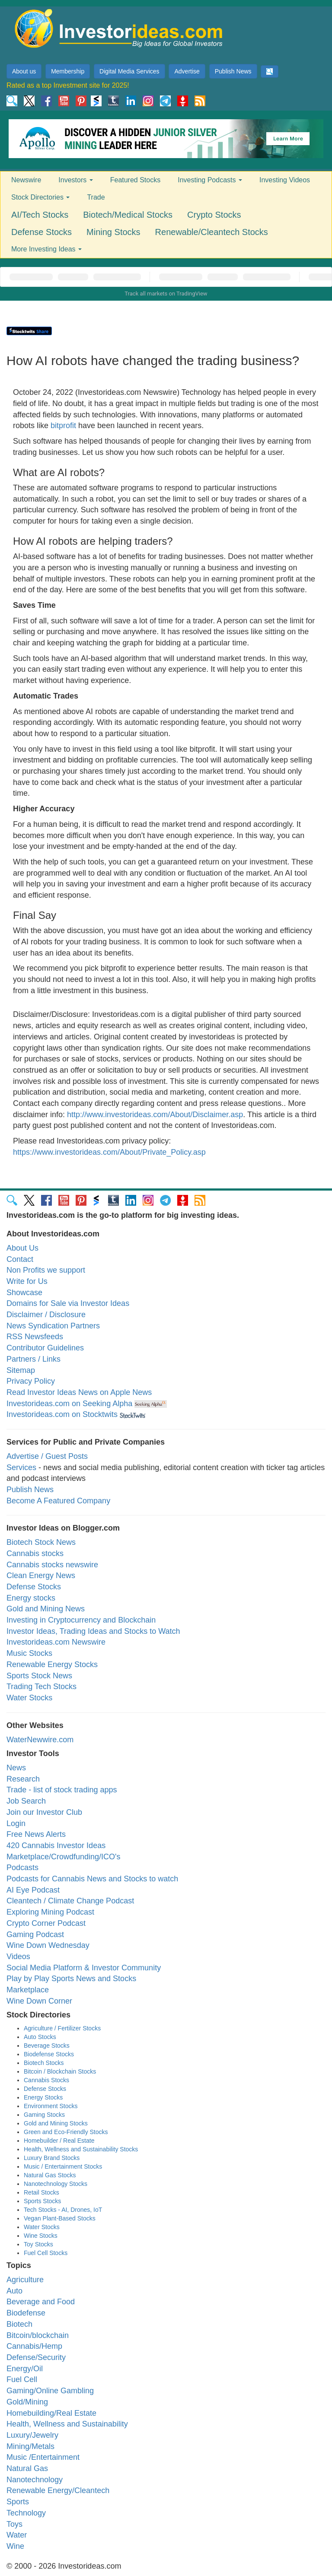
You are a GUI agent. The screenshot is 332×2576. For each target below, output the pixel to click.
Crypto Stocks (214, 214)
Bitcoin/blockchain (37, 2335)
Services (21, 1467)
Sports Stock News (39, 1675)
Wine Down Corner (39, 2001)
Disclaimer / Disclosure (46, 1314)
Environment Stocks (51, 2106)
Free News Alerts (36, 1834)
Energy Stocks (43, 2097)
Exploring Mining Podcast (50, 1912)
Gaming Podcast (35, 1934)
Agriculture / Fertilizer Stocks (62, 2028)
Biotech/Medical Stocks (127, 214)
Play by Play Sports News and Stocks (71, 1978)
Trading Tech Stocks (41, 1686)
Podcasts (22, 1867)
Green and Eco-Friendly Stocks (66, 2131)
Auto (14, 2291)
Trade (96, 197)
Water (16, 2535)
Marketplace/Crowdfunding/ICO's (63, 1856)
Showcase (24, 1292)
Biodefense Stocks (49, 2054)
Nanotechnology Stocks (55, 2183)
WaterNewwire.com (39, 1739)
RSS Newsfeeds (34, 1336)
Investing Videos (284, 180)
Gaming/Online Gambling (50, 2390)
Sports (17, 2501)
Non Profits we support (45, 1270)
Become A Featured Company (58, 1500)
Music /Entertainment (43, 2457)
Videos (18, 1956)
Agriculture (25, 2279)
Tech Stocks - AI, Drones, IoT (63, 2209)
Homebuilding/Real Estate (51, 2413)
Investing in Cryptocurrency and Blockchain (81, 1620)
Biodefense (25, 2313)
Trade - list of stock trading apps (61, 1789)
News (16, 1767)
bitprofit (63, 425)
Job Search (26, 1801)
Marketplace (27, 1989)
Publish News (233, 71)
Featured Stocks (135, 180)
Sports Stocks (42, 2201)
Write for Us (27, 1281)
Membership (67, 71)
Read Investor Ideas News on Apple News (79, 1392)
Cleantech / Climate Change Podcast (70, 1900)
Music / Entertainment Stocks (63, 2166)
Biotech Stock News (41, 1542)
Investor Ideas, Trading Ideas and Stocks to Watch (93, 1631)
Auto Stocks (40, 2036)
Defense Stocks (41, 232)
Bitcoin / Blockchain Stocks (60, 2071)
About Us (22, 1248)
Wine (15, 2546)
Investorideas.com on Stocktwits (62, 1414)
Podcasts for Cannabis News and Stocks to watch (92, 1878)
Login (16, 1823)
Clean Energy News (40, 1575)
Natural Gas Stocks (50, 2175)
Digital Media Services (129, 71)
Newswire (26, 180)
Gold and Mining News (45, 1608)
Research (23, 1779)
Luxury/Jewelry (32, 2435)
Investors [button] (75, 180)
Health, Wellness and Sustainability (67, 2424)
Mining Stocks (113, 232)
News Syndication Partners (53, 1325)
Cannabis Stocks (46, 2080)
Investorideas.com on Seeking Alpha (69, 1403)
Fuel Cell (21, 2379)
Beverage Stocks (47, 2045)
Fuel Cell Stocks (45, 2252)
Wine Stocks (40, 2235)
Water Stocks (29, 1697)
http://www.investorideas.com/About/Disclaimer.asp (155, 1114)
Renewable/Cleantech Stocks (211, 232)
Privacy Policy (30, 1381)
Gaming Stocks (44, 2114)
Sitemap (20, 1370)
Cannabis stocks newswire (52, 1564)
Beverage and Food (40, 2301)
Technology (26, 2513)
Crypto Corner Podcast (46, 1923)
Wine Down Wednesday (47, 1945)
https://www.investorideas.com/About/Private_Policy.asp (109, 1152)
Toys (14, 2524)
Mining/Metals (30, 2446)
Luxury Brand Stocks (52, 2157)
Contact (19, 1259)
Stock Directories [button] (40, 197)
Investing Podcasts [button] (210, 180)
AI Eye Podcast (33, 1890)
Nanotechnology (34, 2479)
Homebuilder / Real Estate (59, 2140)
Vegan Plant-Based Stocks (60, 2218)
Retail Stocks (41, 2192)
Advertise (186, 71)
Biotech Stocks (44, 2062)
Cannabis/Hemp (34, 2346)
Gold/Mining (27, 2402)
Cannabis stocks (35, 1553)
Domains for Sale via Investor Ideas (67, 1303)
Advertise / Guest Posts (47, 1456)
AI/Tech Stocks (39, 214)
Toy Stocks (38, 2244)
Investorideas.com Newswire (55, 1642)
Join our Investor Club (44, 1812)
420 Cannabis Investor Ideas (55, 1845)
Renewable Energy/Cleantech (57, 2490)
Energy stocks (30, 1598)
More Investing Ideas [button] (46, 249)
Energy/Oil (24, 2368)
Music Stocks (29, 1653)
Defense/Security (36, 2357)
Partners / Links (33, 1359)
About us (24, 71)
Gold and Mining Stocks (56, 2123)
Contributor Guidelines (45, 1348)
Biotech (19, 2324)
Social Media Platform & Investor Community (83, 1967)
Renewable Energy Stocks (52, 1664)
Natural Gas (27, 2468)
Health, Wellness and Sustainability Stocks (81, 2149)
